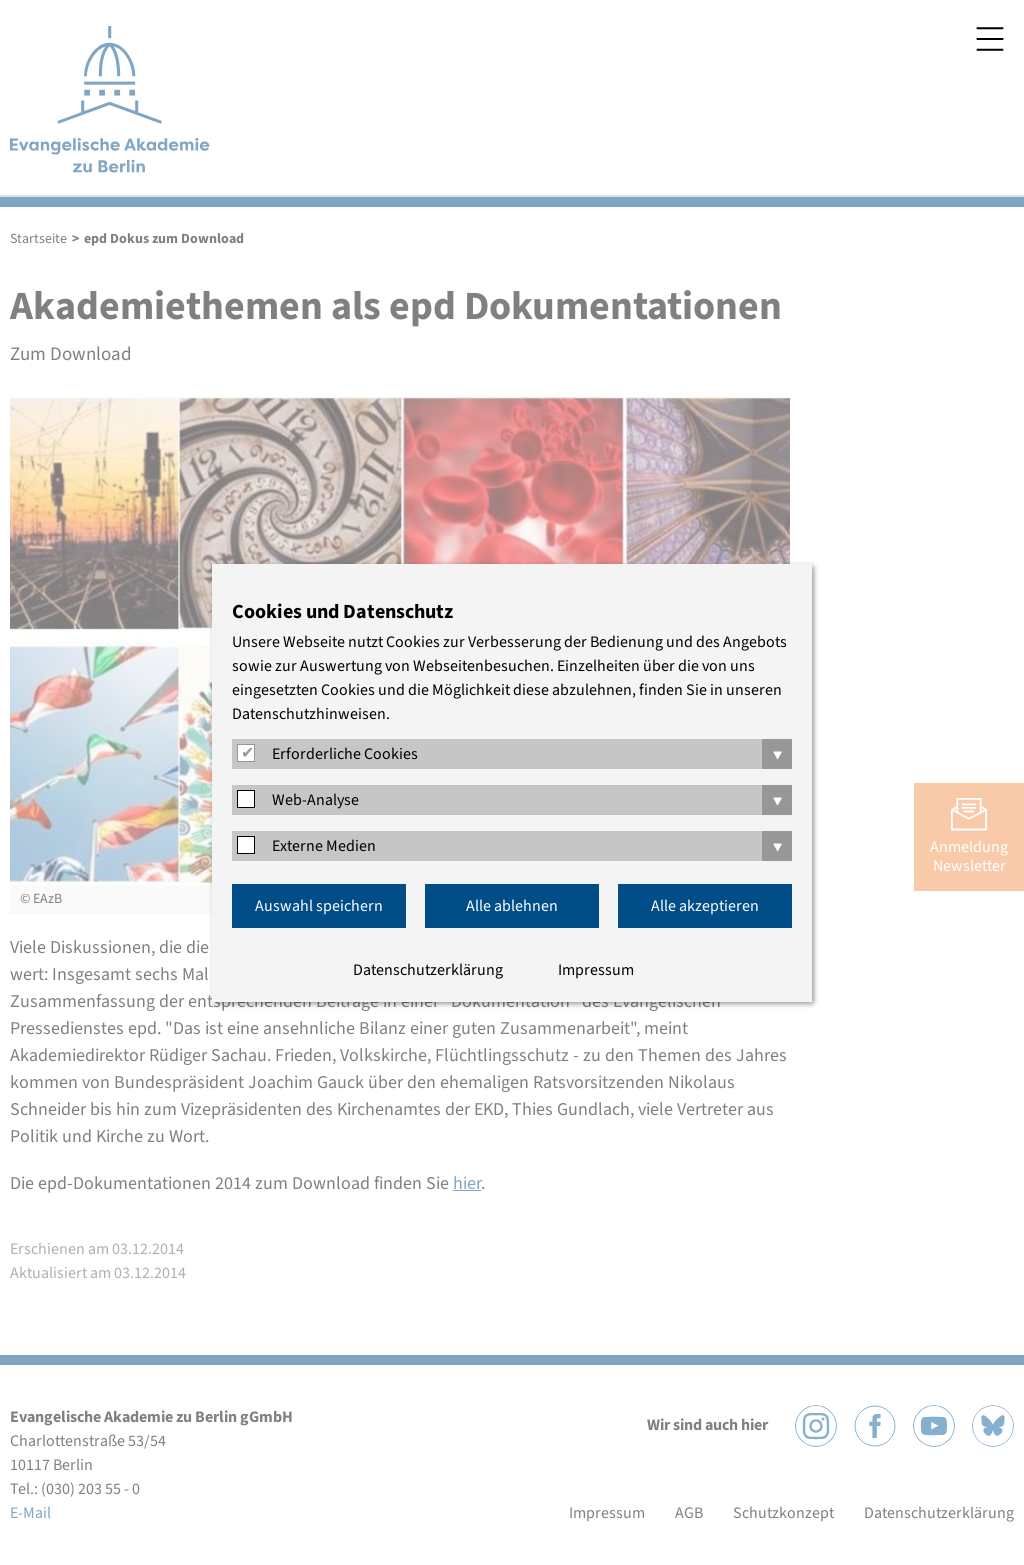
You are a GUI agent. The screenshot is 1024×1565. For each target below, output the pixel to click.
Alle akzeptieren (705, 906)
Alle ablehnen (512, 906)
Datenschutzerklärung (428, 970)
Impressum (596, 970)
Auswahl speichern (319, 906)
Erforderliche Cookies (345, 754)
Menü (990, 39)
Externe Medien (324, 846)
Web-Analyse (315, 800)
